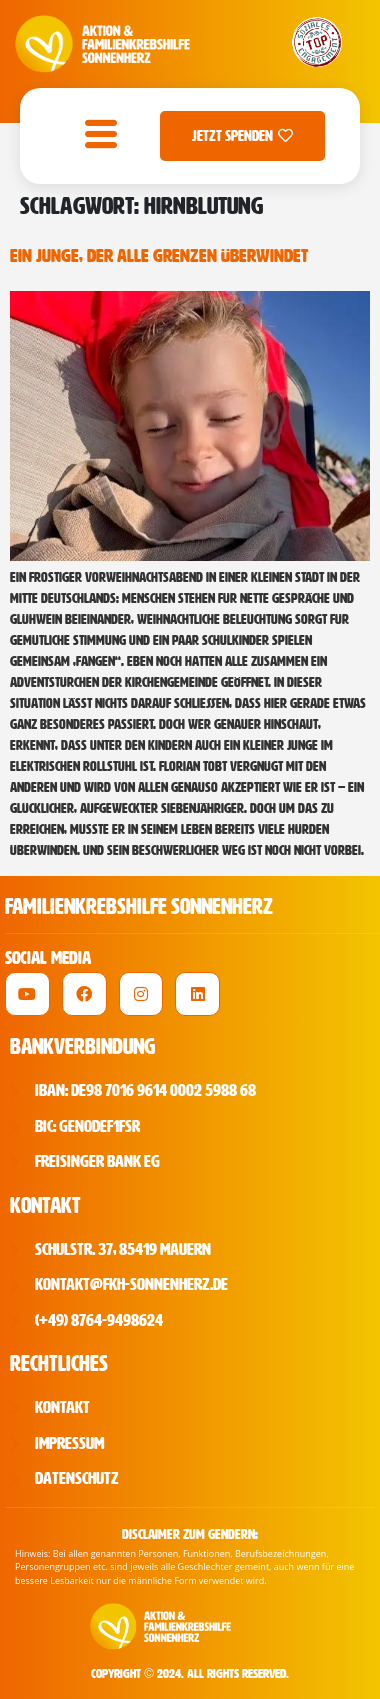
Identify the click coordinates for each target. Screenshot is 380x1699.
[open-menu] (96, 136)
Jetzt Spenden (242, 136)
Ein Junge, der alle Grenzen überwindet (159, 255)
